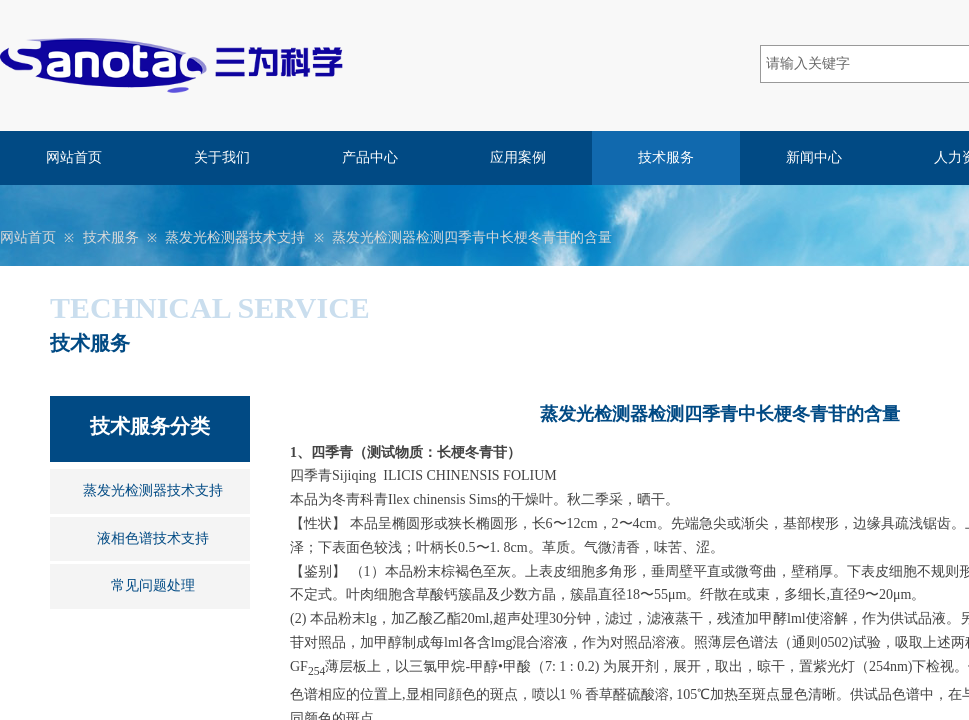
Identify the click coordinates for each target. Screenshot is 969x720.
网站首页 (74, 157)
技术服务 (666, 157)
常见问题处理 (153, 585)
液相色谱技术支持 (153, 538)
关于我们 (222, 157)
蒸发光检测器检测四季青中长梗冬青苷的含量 (472, 237)
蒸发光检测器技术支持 (235, 237)
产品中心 (370, 157)
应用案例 (518, 157)
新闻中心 (814, 157)
